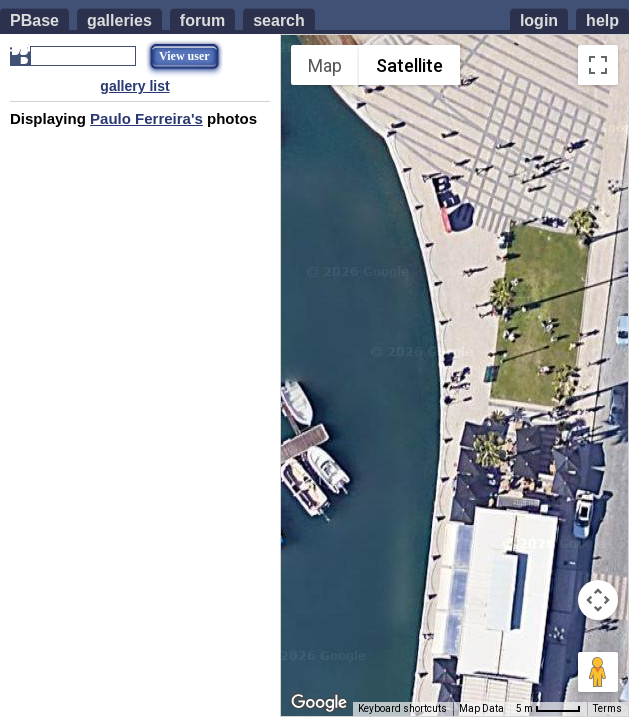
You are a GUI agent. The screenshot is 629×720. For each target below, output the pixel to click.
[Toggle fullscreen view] (598, 65)
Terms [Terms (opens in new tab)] (607, 708)
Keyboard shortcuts (402, 708)
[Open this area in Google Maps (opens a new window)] (319, 703)
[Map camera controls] (598, 600)
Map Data (481, 708)
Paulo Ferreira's (146, 118)
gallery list (134, 86)
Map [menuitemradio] (325, 65)
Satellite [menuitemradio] (409, 65)
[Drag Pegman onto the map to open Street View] (598, 672)
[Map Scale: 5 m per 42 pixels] (548, 709)
